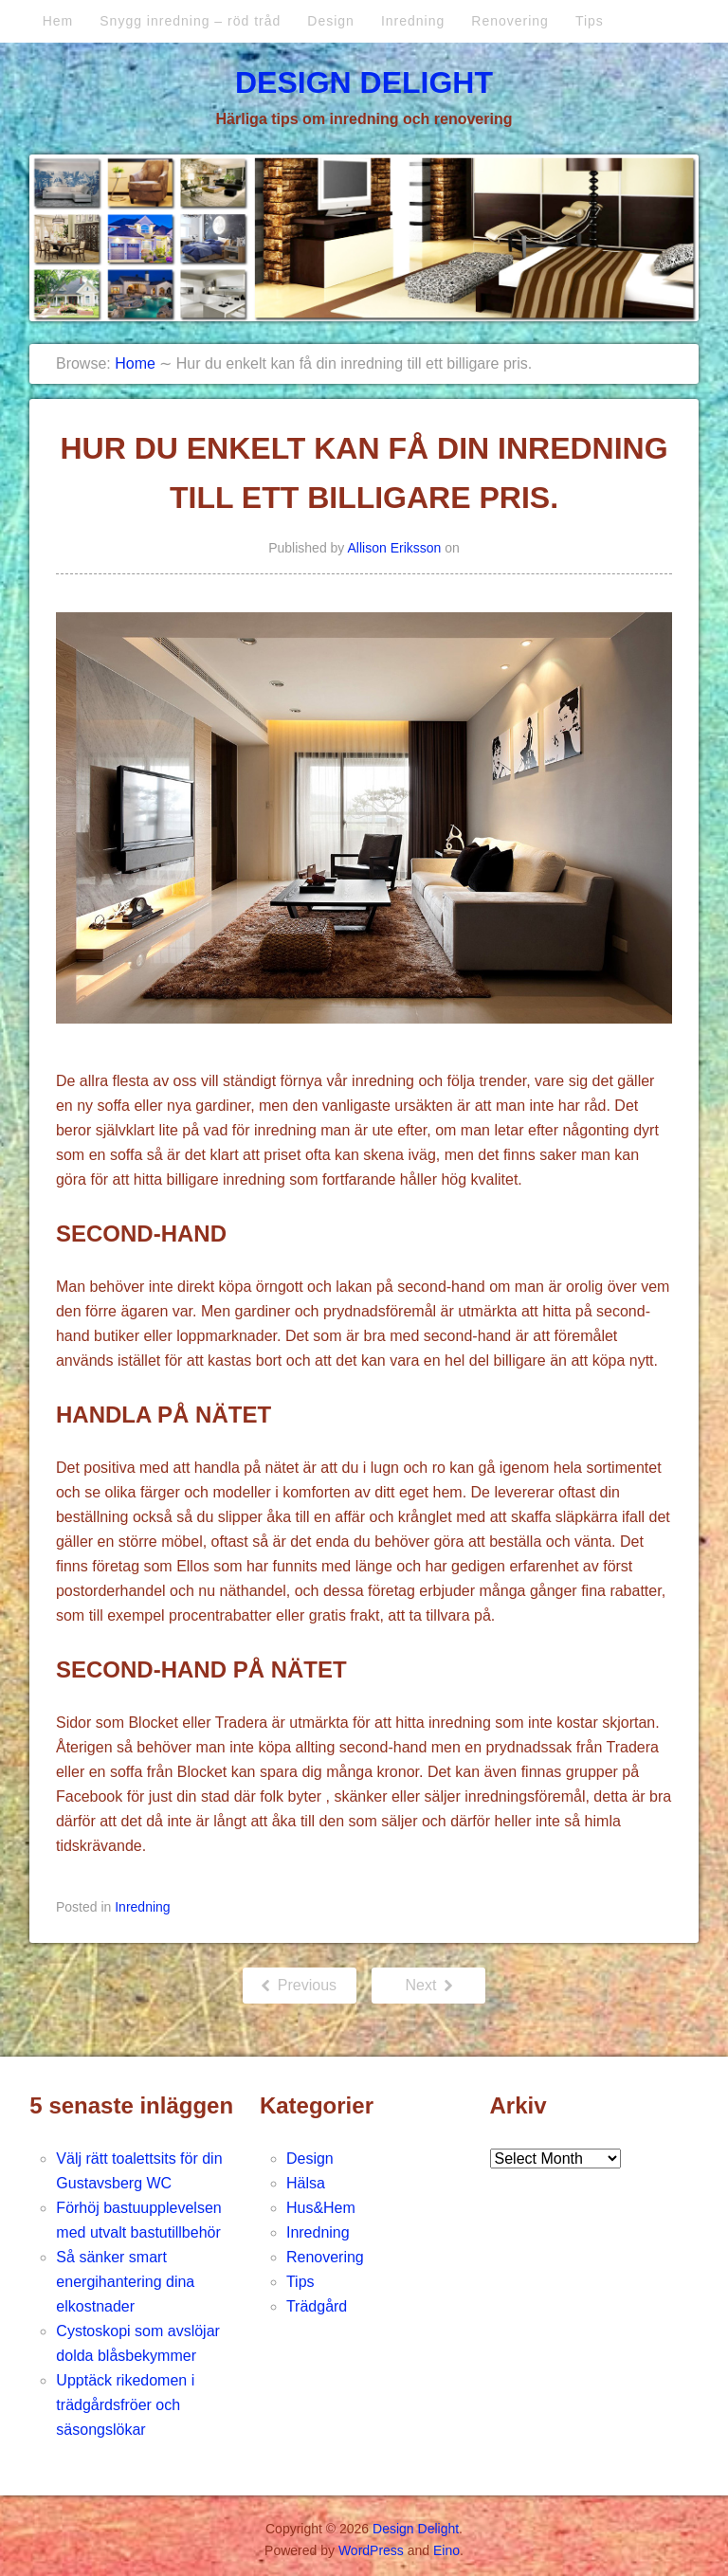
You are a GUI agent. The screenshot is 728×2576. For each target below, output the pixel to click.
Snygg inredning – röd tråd (190, 20)
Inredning (413, 20)
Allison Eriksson (395, 547)
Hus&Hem (320, 2208)
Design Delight (364, 82)
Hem (58, 20)
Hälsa (305, 2183)
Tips (589, 20)
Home (135, 363)
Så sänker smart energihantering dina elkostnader (125, 2281)
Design (331, 20)
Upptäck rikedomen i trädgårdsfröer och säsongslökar (125, 2405)
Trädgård (316, 2306)
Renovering (510, 20)
